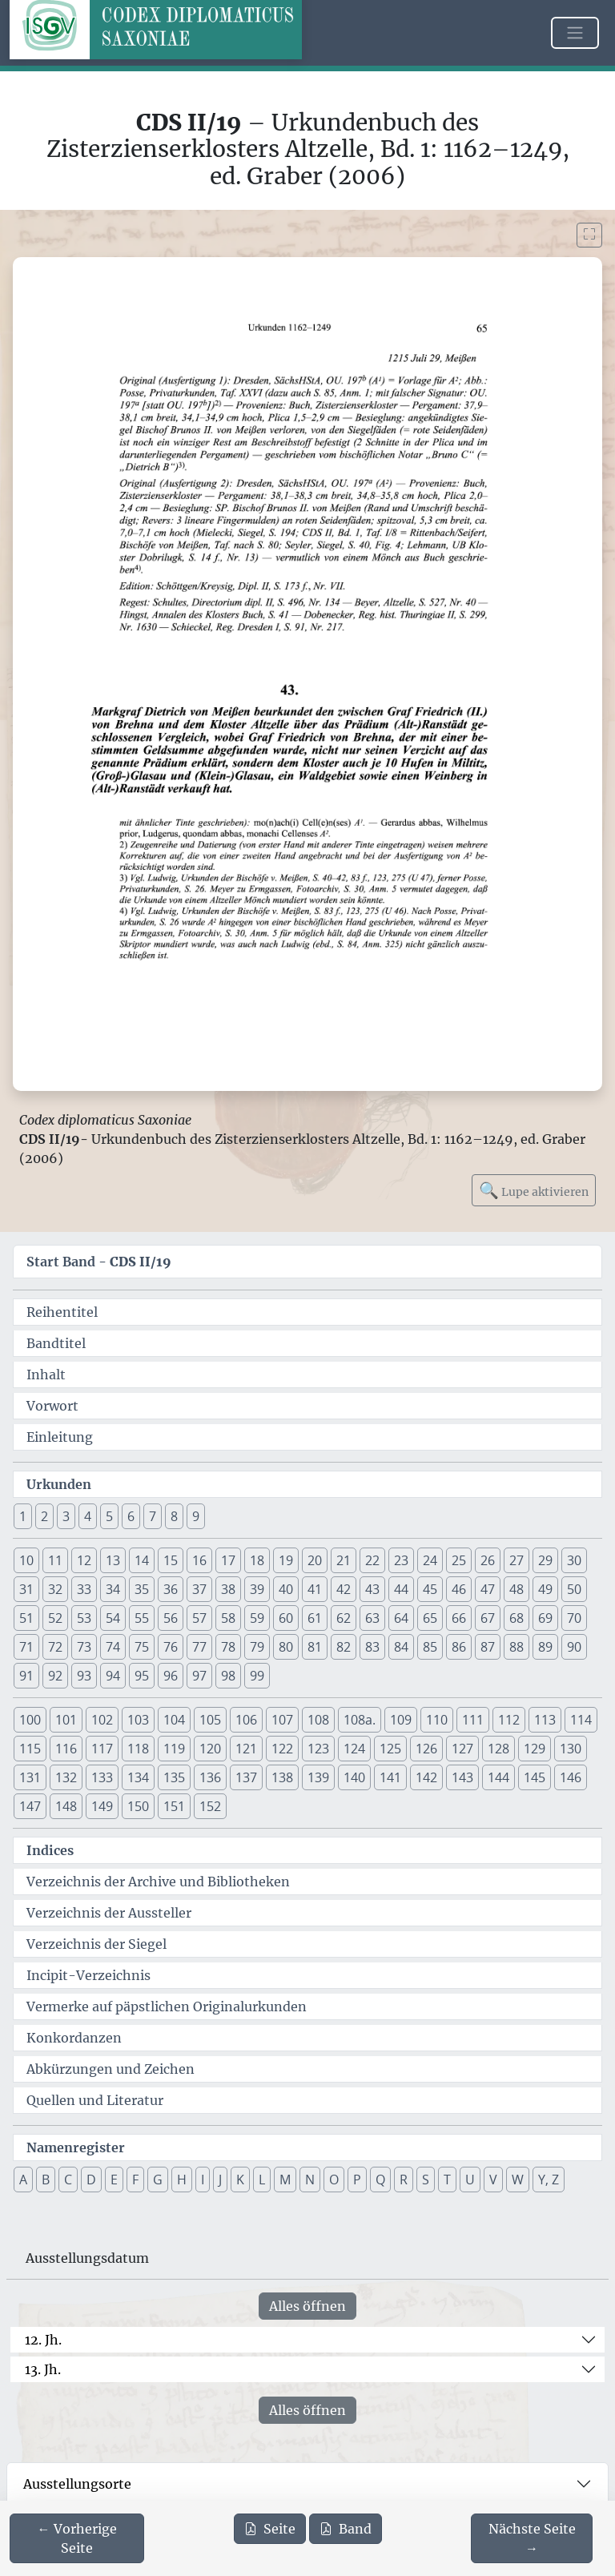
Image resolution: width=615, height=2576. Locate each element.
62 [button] (343, 1618)
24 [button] (430, 1560)
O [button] (334, 2179)
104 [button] (174, 1720)
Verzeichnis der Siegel (96, 1944)
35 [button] (142, 1589)
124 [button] (354, 1748)
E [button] (114, 2179)
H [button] (182, 2179)
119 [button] (174, 1748)
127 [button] (462, 1748)
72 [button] (55, 1647)
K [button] (240, 2179)
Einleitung (59, 1437)
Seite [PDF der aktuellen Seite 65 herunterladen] (269, 2529)
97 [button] (199, 1675)
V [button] (493, 2179)
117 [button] (102, 1748)
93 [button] (84, 1675)
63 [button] (372, 1618)
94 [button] (113, 1675)
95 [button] (142, 1675)
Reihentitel (62, 1312)
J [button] (220, 2179)
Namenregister (75, 2147)
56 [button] (170, 1618)
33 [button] (84, 1589)
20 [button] (315, 1560)
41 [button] (315, 1589)
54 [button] (113, 1618)
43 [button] (372, 1589)
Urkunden (58, 1484)
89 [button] (545, 1647)
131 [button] (30, 1777)
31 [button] (26, 1589)
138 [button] (282, 1777)
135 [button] (174, 1777)
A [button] (23, 2179)
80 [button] (286, 1647)
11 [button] (55, 1560)
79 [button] (257, 1647)
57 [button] (199, 1618)
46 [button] (459, 1589)
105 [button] (210, 1720)
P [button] (357, 2179)
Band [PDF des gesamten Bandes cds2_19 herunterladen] (346, 2529)
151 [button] (174, 1806)
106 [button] (246, 1720)
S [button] (425, 2179)
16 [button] (199, 1560)
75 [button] (142, 1647)
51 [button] (26, 1618)
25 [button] (459, 1560)
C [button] (68, 2179)
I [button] (202, 2179)
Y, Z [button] (548, 2179)
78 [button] (228, 1647)
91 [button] (26, 1675)
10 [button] (26, 1560)
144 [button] (498, 1777)
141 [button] (390, 1777)
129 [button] (534, 1748)
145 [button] (534, 1777)
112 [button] (509, 1720)
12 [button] (84, 1560)
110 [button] (437, 1720)
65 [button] (430, 1618)
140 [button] (354, 1777)
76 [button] (170, 1647)
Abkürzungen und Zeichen (110, 2069)
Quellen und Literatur (94, 2100)
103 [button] (138, 1720)
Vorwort (52, 1406)
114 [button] (581, 1720)
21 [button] (343, 1560)
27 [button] (516, 1560)
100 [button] (30, 1720)
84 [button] (401, 1647)
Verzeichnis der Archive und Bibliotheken (158, 1882)
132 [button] (66, 1777)
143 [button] (462, 1777)
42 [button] (343, 1589)
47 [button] (487, 1589)
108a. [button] (360, 1720)
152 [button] (210, 1806)
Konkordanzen (74, 2038)
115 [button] (30, 1748)
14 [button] (142, 1560)
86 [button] (459, 1647)
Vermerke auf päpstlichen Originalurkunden (166, 2006)
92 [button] (55, 1675)
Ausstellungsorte (77, 2484)
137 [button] (246, 1777)
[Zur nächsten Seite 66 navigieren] (532, 2538)
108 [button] (318, 1720)
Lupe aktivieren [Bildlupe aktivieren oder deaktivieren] (534, 1190)
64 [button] (401, 1618)
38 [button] (228, 1589)
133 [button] (102, 1777)
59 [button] (257, 1618)
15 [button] (170, 1560)
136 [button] (210, 1777)
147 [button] (30, 1806)
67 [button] (487, 1618)
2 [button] (44, 1516)
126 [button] (426, 1748)
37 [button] (199, 1589)
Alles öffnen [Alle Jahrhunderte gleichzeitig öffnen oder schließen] (307, 2306)
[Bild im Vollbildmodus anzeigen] (589, 235)
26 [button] (487, 1560)
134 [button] (138, 1777)
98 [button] (228, 1675)
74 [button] (113, 1647)
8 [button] (174, 1516)
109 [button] (401, 1720)
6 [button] (131, 1516)
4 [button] (87, 1516)
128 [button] (498, 1748)
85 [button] (430, 1647)
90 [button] (574, 1647)
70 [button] (574, 1618)
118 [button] (138, 1748)
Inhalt (46, 1374)
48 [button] (516, 1589)
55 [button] (142, 1618)
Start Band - (98, 1262)
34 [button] (113, 1589)
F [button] (135, 2179)
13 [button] (113, 1560)
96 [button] (170, 1675)
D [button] (91, 2179)
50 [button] (574, 1589)
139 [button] (318, 1777)
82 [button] (343, 1647)
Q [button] (380, 2179)
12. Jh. (43, 2340)
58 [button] (228, 1618)
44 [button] (401, 1589)
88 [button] (516, 1647)
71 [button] (26, 1647)
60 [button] (286, 1618)
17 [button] (228, 1560)
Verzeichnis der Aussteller (108, 1913)
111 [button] (473, 1720)
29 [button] (545, 1560)
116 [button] (66, 1748)
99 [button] (257, 1675)
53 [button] (84, 1618)
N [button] (310, 2179)
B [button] (46, 2179)
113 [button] (545, 1720)
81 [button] (315, 1647)
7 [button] (152, 1516)
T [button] (447, 2179)
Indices (50, 1850)
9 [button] (195, 1516)
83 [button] (372, 1647)
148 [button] (66, 1806)
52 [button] (55, 1618)
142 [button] (426, 1777)
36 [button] (170, 1589)
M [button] (285, 2179)
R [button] (404, 2179)
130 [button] (570, 1748)
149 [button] (102, 1806)
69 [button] (545, 1618)
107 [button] (282, 1720)
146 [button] (570, 1777)
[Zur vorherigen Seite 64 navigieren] (77, 2538)
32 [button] (55, 1589)
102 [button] (102, 1720)
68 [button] (516, 1618)
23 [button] (401, 1560)
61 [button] (315, 1618)
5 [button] (109, 1516)
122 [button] (282, 1748)
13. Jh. (43, 2369)
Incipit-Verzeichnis (88, 1975)
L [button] (262, 2179)
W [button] (518, 2179)
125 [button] (390, 1748)
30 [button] (574, 1560)
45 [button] (430, 1589)
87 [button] (487, 1647)
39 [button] (257, 1589)
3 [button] (66, 1516)
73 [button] (84, 1647)
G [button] (158, 2179)
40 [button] (286, 1589)
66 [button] (459, 1618)
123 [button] (318, 1748)
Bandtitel (56, 1343)
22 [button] (372, 1560)
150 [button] (138, 1806)
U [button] (470, 2179)
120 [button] (210, 1748)
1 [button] (22, 1516)
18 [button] (257, 1560)
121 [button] (246, 1748)
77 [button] (199, 1647)
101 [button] (66, 1720)
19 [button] (286, 1560)
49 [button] (545, 1589)
